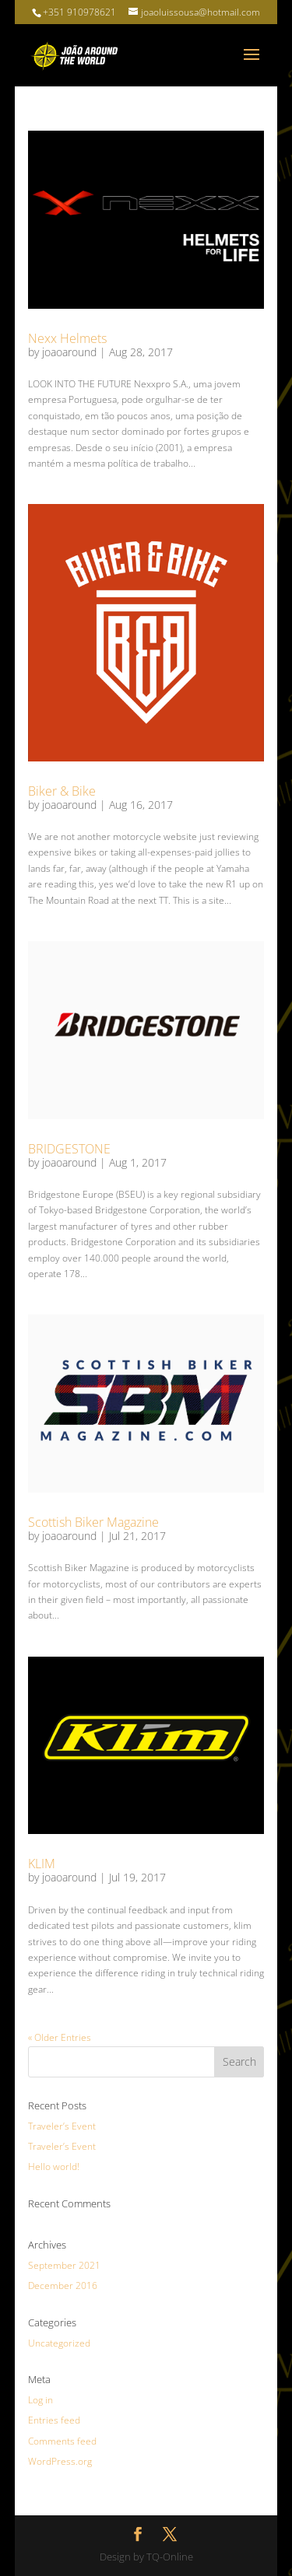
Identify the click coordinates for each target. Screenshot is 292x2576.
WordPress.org (60, 2461)
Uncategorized (59, 2343)
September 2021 (64, 2265)
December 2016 (62, 2285)
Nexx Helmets (67, 338)
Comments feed (62, 2441)
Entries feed (54, 2420)
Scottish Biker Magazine (93, 1522)
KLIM (41, 1863)
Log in (40, 2399)
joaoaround (69, 352)
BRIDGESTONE (69, 1148)
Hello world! (53, 2166)
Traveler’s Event (62, 2126)
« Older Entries (59, 2037)
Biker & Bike (62, 791)
